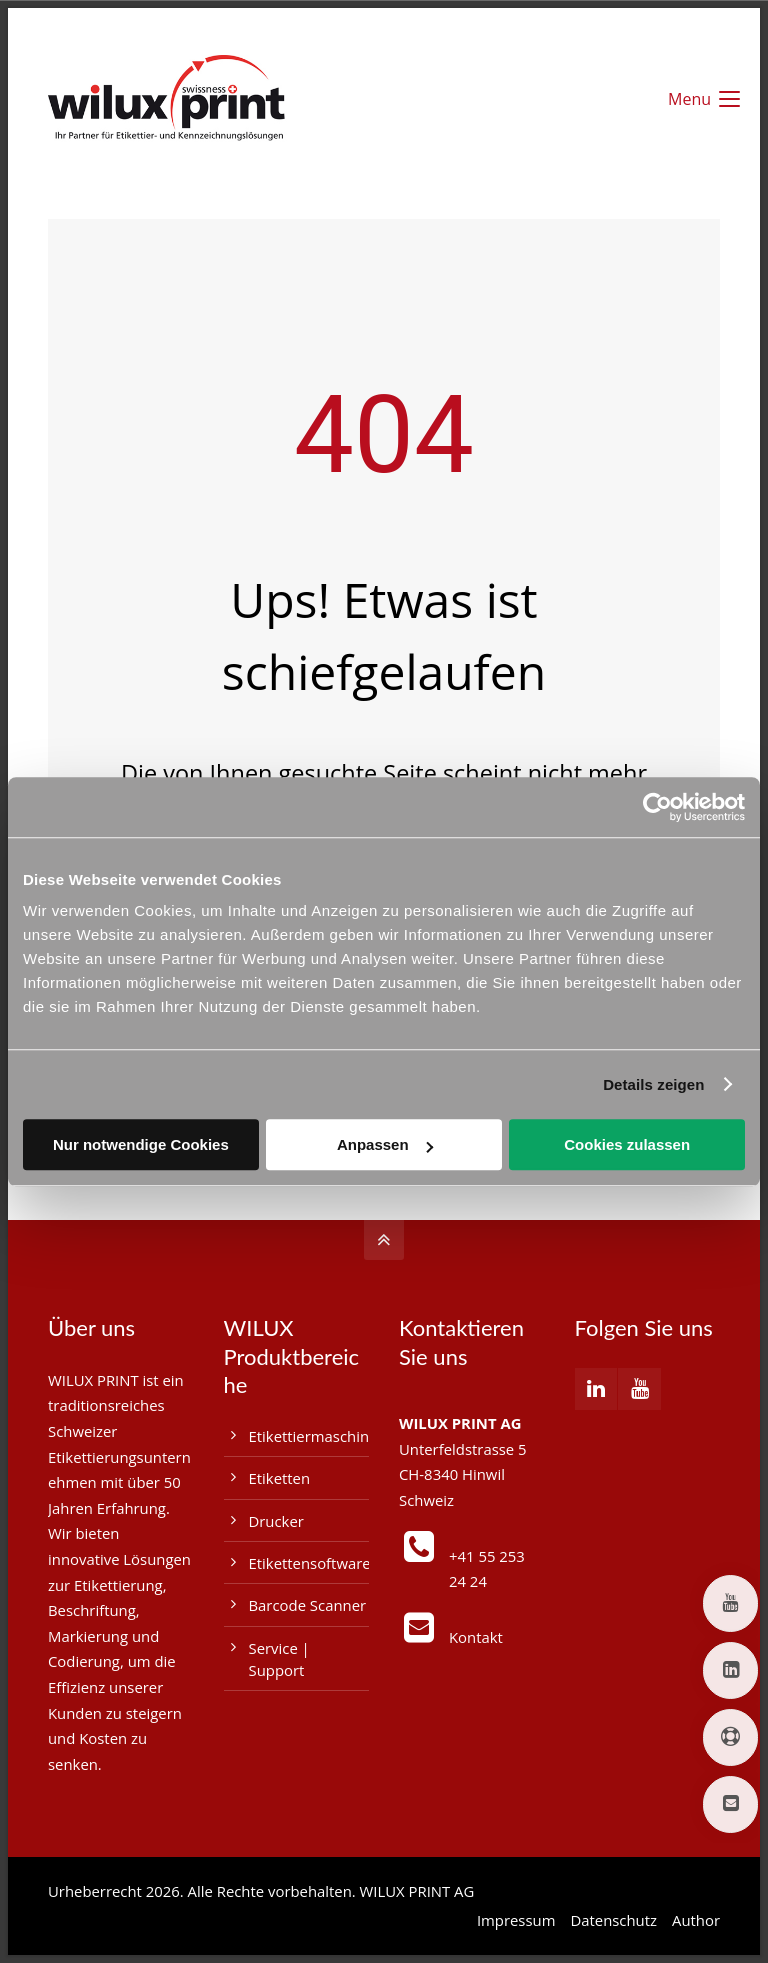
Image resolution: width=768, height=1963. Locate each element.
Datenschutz (613, 1920)
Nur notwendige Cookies (141, 1144)
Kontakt (476, 1637)
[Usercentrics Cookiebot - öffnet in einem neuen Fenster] (657, 807)
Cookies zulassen (627, 1144)
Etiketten (280, 1478)
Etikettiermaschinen (318, 1436)
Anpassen (385, 1144)
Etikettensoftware (310, 1563)
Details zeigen (653, 1084)
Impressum (516, 1920)
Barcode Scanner (308, 1605)
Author (696, 1920)
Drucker (276, 1521)
